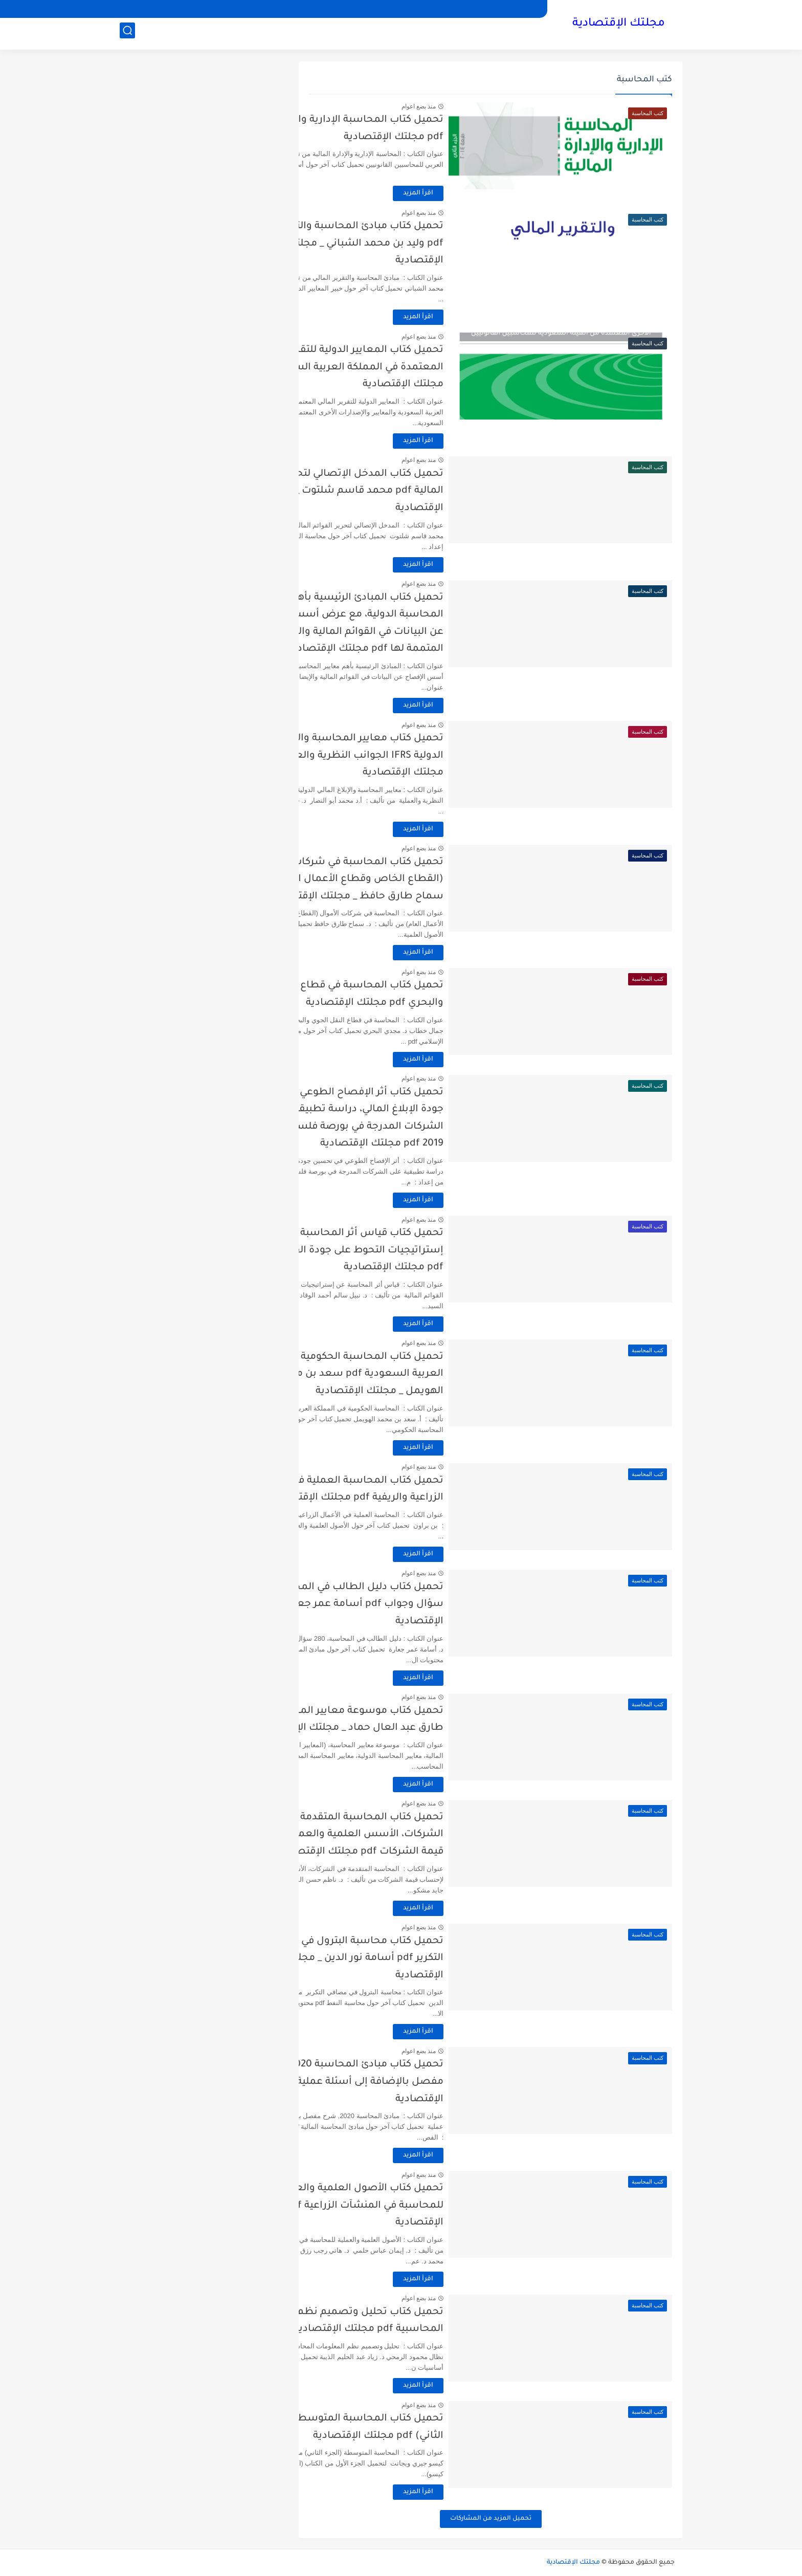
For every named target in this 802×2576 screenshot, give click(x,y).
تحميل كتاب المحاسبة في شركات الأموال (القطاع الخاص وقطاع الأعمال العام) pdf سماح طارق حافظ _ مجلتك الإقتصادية (416, 879)
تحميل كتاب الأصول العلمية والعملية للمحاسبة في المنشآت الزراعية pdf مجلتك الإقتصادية (415, 2205)
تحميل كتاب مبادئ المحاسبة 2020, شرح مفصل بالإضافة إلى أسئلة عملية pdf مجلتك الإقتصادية (412, 2081)
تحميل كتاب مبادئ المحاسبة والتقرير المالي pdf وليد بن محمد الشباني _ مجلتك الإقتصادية (413, 243)
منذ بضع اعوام (486, 106)
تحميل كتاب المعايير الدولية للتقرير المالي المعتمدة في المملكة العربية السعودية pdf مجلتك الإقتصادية (413, 367)
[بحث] (127, 34)
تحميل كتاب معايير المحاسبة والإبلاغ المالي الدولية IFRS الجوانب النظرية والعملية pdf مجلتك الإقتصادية (413, 755)
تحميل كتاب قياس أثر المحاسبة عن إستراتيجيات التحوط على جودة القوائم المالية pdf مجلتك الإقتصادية (411, 1250)
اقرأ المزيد (486, 193)
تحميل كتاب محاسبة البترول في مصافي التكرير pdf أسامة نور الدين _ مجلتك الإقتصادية (421, 1958)
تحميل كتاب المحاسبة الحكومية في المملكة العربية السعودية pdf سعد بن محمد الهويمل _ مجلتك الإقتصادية (413, 1374)
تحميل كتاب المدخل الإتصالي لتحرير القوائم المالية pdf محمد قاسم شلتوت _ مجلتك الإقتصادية (414, 491)
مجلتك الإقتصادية (618, 24)
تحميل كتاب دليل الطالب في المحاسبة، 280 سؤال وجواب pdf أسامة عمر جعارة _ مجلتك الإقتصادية (412, 1604)
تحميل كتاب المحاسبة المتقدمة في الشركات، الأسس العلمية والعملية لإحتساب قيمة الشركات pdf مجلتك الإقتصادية (410, 1834)
